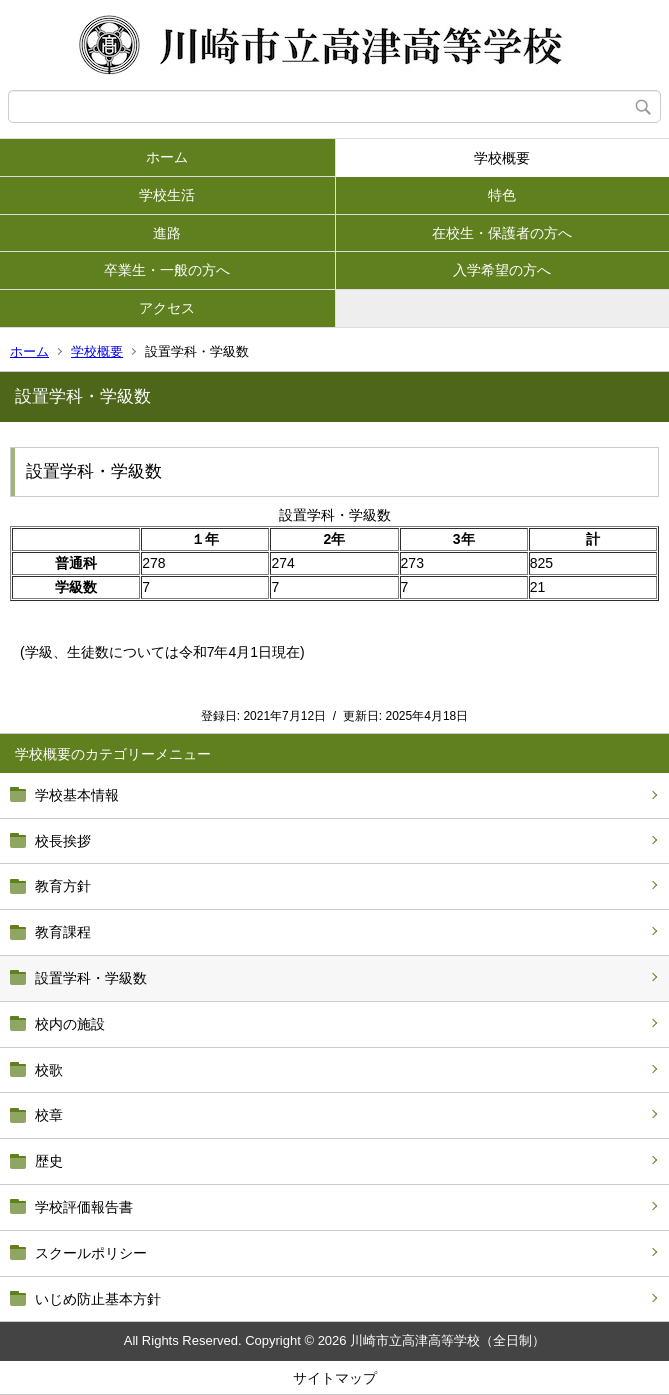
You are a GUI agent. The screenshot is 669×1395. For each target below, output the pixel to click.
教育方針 (63, 886)
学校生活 (167, 195)
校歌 (49, 1070)
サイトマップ (335, 1378)
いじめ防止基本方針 (98, 1299)
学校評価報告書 (84, 1207)
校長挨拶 (63, 841)
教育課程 (63, 932)
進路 (167, 233)
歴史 (49, 1161)
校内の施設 (70, 1024)
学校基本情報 (77, 795)
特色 (502, 195)
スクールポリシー (91, 1253)
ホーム (167, 157)
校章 (49, 1115)
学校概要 (502, 158)
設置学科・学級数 (91, 978)
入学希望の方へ (502, 270)
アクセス (167, 308)
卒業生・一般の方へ (167, 270)
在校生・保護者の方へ (502, 233)
